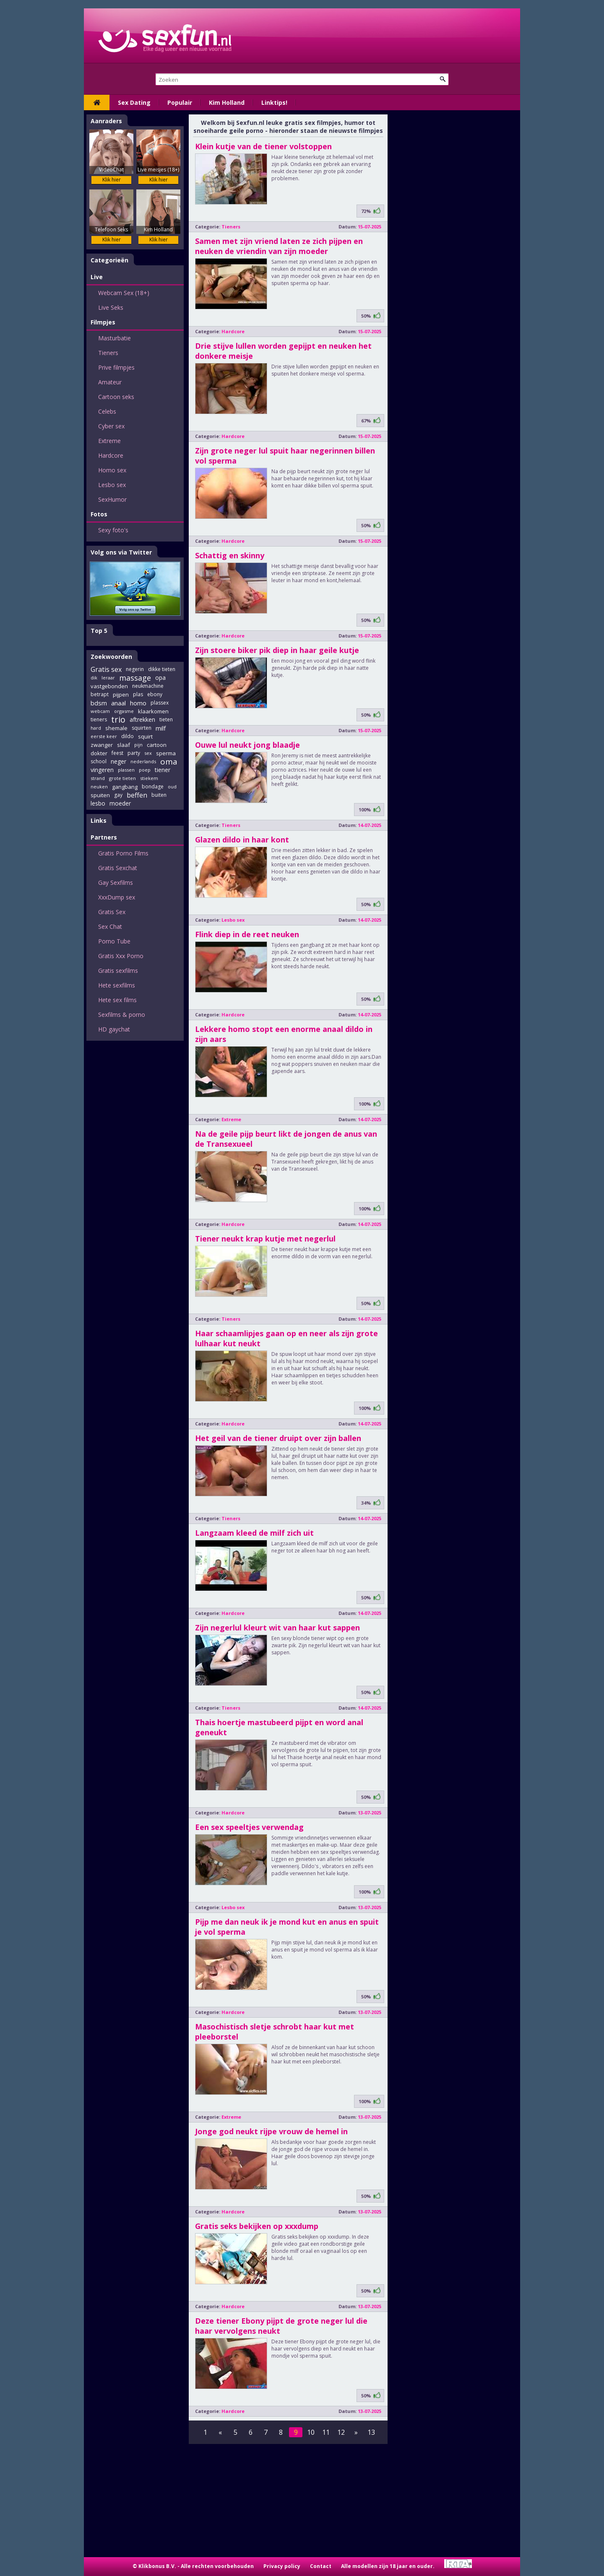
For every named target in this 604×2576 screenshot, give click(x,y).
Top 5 (99, 631)
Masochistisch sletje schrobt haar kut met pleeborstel (274, 2031)
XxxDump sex (116, 897)
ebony (154, 694)
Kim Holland (227, 102)
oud (172, 786)
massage (135, 678)
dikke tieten (161, 669)
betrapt (100, 694)
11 (326, 2432)
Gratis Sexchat (117, 868)
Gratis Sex (111, 912)
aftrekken (142, 719)
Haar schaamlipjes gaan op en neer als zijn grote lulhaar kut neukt (286, 1338)
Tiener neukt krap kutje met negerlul (265, 1239)
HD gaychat (114, 1029)
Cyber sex (111, 426)
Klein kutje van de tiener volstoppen (263, 146)
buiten (159, 794)
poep (145, 770)
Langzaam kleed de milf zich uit (254, 1533)
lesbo (98, 803)
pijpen (121, 694)
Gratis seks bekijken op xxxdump (256, 2226)
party (134, 753)
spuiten (100, 795)
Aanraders (106, 121)
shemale (116, 728)
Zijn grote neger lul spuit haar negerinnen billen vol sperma (285, 456)
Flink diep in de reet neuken (247, 934)
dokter (99, 753)
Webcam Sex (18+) (123, 293)
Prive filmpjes (116, 367)
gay (118, 794)
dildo (127, 736)
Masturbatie (114, 338)
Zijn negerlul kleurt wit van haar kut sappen (277, 1627)
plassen (126, 770)
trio (118, 719)
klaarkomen (153, 711)
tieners (99, 719)
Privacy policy (281, 2566)
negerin (135, 669)
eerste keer (104, 736)
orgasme (124, 711)
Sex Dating (134, 102)
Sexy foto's (113, 530)
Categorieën (109, 260)
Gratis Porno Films (123, 853)
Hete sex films (117, 1000)
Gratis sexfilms (118, 970)
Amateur (110, 382)
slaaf (123, 745)
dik (94, 677)
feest (117, 753)
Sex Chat (110, 926)
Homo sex (112, 470)
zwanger (102, 745)
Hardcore (110, 455)
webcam (100, 711)
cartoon (157, 745)
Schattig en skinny (229, 555)
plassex (160, 702)
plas (138, 694)
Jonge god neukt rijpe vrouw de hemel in (271, 2131)
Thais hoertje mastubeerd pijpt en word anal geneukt (279, 1727)
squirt (145, 736)
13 (371, 2432)
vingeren (102, 770)
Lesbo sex (112, 485)
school (99, 761)
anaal (118, 703)
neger (118, 761)
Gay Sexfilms (115, 882)
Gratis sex (106, 669)
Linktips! (274, 102)
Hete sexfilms (116, 985)
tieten (166, 719)
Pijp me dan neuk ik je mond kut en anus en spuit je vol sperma (287, 1927)
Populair (179, 102)
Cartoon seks (116, 397)
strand (98, 778)
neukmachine (148, 685)
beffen (137, 795)
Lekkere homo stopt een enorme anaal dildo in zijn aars (283, 1034)
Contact (320, 2566)
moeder (120, 803)
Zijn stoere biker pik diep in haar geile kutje (277, 650)
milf (161, 728)
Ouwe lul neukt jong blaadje (247, 745)
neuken (99, 786)
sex (148, 753)
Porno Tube (114, 941)
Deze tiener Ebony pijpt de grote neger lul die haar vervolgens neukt (281, 2326)
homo (138, 703)
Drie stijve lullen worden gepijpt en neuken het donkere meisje (283, 351)
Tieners (108, 353)
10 (311, 2432)
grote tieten (122, 778)
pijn (138, 744)
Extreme (109, 441)
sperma (166, 753)
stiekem (149, 778)
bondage (153, 786)
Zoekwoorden (111, 657)
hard (96, 728)
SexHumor (112, 499)
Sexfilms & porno (121, 1014)
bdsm (99, 703)
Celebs (107, 411)
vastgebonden (109, 686)
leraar (108, 677)
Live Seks (110, 307)
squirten (141, 727)
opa (160, 678)
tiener (162, 770)
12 (341, 2432)
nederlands (143, 761)
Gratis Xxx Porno (120, 956)
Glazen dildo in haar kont (242, 839)
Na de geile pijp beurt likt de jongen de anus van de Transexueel (286, 1139)
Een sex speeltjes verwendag (249, 1827)
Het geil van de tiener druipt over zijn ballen (278, 1438)
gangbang (125, 786)
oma (168, 761)
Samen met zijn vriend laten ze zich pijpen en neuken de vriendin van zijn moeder (279, 246)
